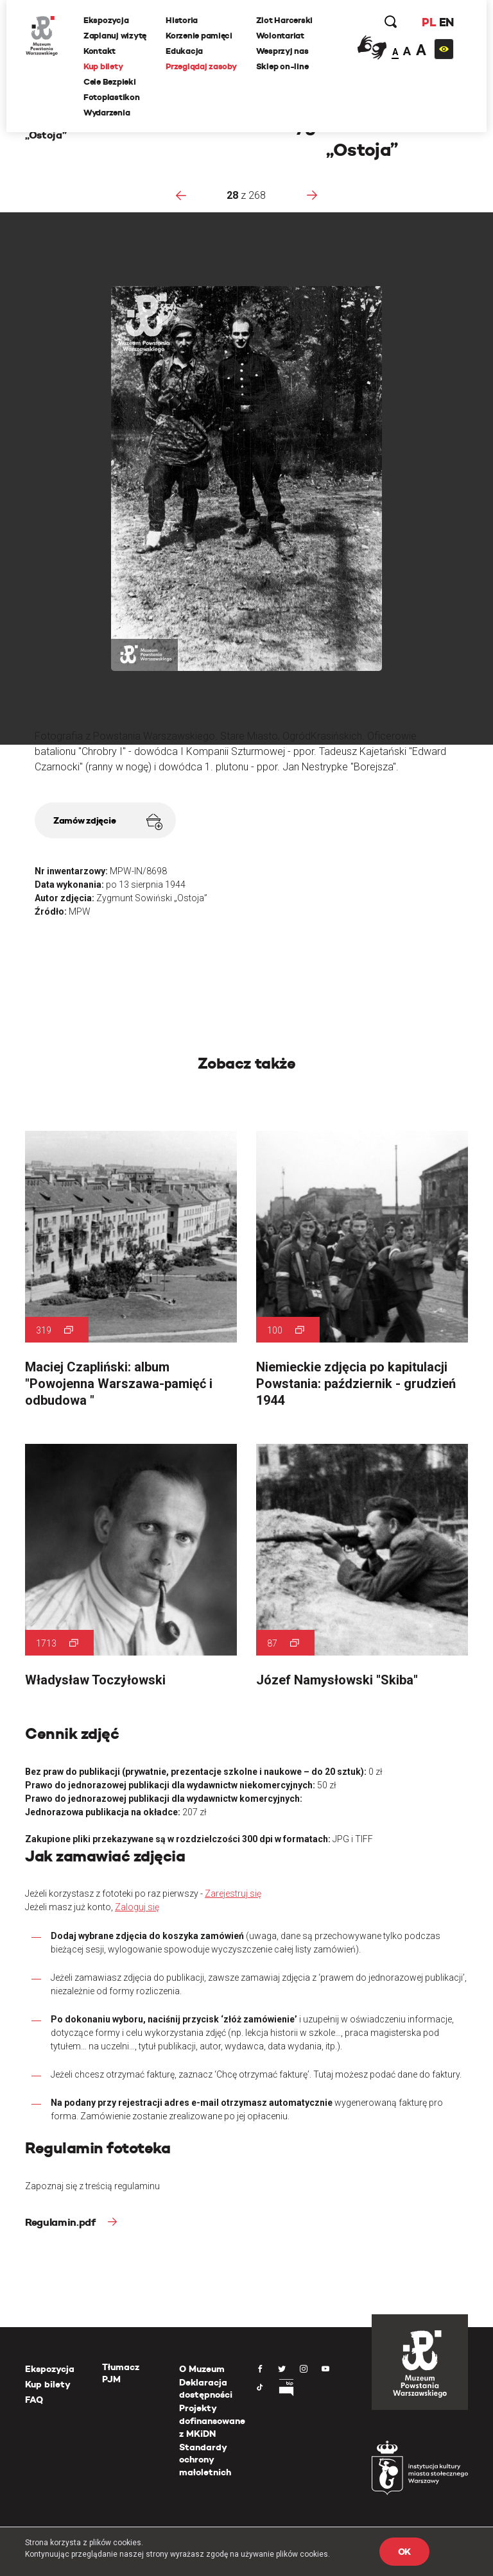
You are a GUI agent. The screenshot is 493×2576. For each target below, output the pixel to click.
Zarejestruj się (233, 1893)
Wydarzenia (106, 112)
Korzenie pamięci (199, 35)
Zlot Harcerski (284, 20)
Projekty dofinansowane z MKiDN (212, 2420)
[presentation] (181, 195)
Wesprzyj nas (282, 51)
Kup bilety (103, 66)
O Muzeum (202, 2369)
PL (429, 22)
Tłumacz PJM (120, 2373)
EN (446, 22)
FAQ (34, 2399)
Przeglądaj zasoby (201, 66)
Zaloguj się (137, 1907)
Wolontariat (280, 35)
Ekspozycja (105, 20)
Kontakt (99, 51)
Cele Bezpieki (109, 81)
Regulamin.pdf (61, 2222)
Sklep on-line (282, 66)
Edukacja (184, 51)
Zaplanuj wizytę (114, 35)
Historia (182, 20)
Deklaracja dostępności (205, 2389)
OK (404, 2551)
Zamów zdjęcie (107, 822)
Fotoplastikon (111, 97)
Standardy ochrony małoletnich (205, 2459)
